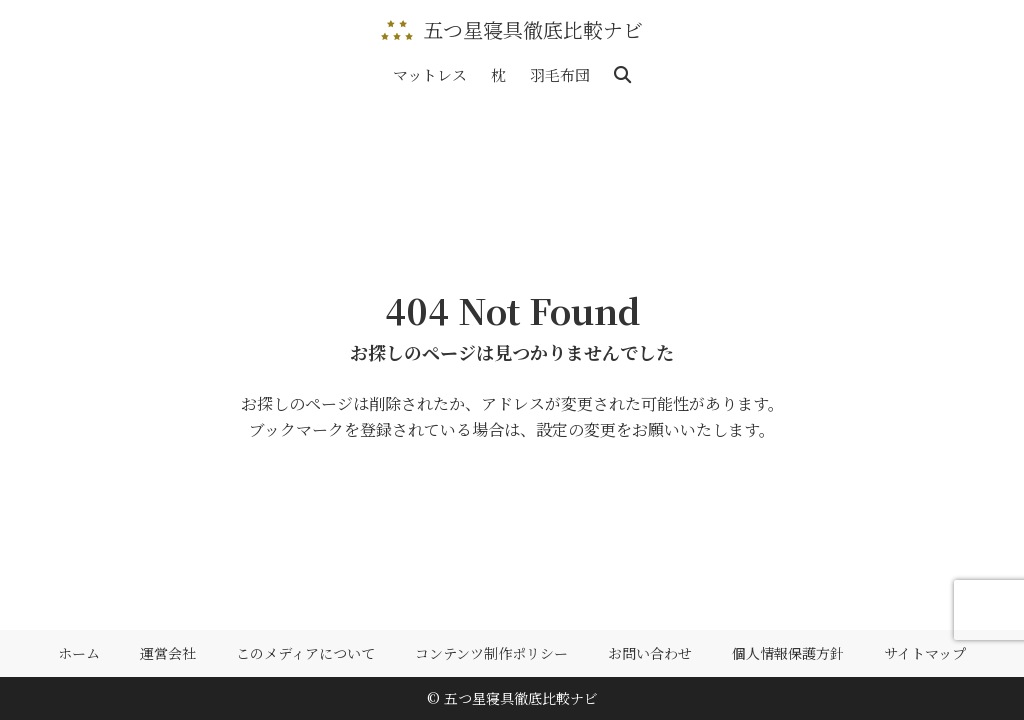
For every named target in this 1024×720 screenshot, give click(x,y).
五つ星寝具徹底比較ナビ (533, 30)
